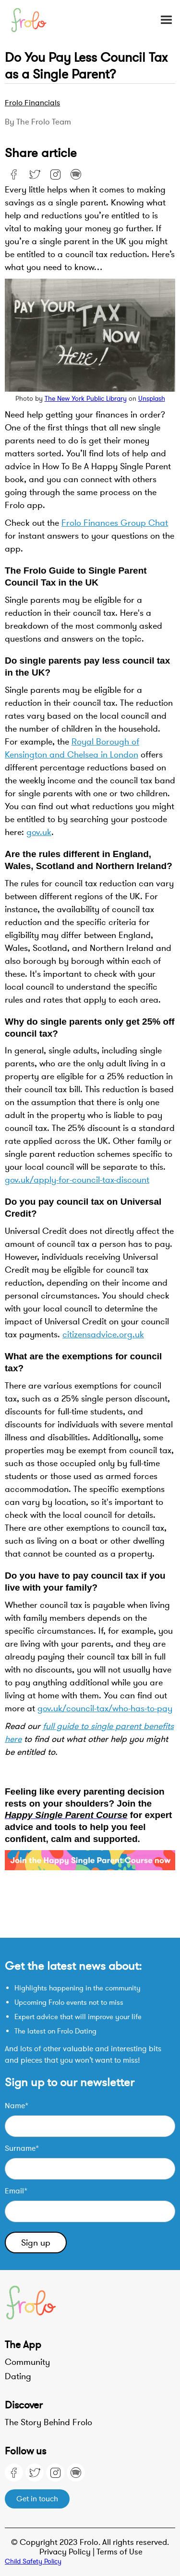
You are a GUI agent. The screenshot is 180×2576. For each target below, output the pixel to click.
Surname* (22, 2148)
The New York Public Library (86, 398)
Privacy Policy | (67, 2551)
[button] (162, 20)
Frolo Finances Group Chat (114, 523)
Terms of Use (119, 2551)
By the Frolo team (38, 122)
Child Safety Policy (33, 2561)
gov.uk (38, 832)
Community (27, 2362)
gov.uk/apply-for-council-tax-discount (77, 1180)
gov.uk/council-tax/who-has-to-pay (104, 1708)
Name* (16, 2106)
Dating (18, 2376)
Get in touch (37, 2499)
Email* (16, 2191)
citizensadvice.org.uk (103, 1334)
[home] (34, 20)
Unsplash (151, 398)
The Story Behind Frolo (48, 2422)
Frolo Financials (32, 103)
